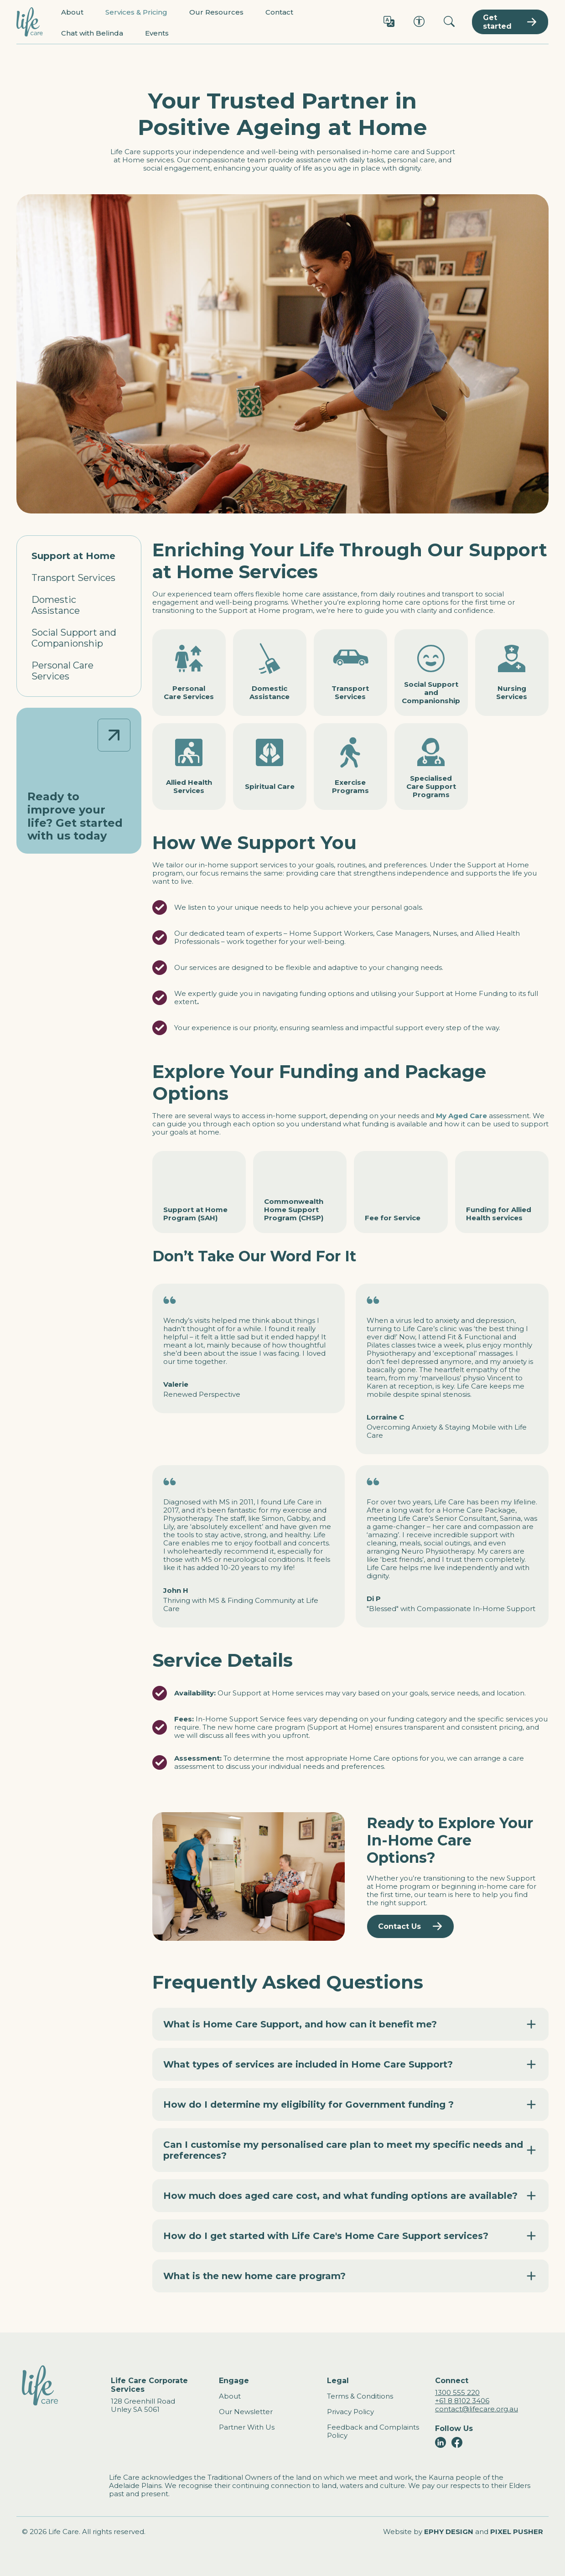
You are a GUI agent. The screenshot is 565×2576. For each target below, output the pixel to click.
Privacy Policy (350, 2411)
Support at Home (73, 555)
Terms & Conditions (360, 2396)
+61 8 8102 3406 (462, 2400)
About (72, 12)
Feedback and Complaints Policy (373, 2431)
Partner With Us (247, 2427)
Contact (279, 12)
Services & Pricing (136, 12)
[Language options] (389, 21)
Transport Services (73, 577)
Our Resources (216, 12)
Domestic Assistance (55, 605)
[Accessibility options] (419, 21)
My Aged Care (461, 1115)
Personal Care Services (62, 671)
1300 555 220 (457, 2392)
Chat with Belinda (92, 33)
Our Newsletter (246, 2411)
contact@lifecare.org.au (476, 2409)
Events (157, 33)
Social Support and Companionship (73, 638)
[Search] (449, 21)
